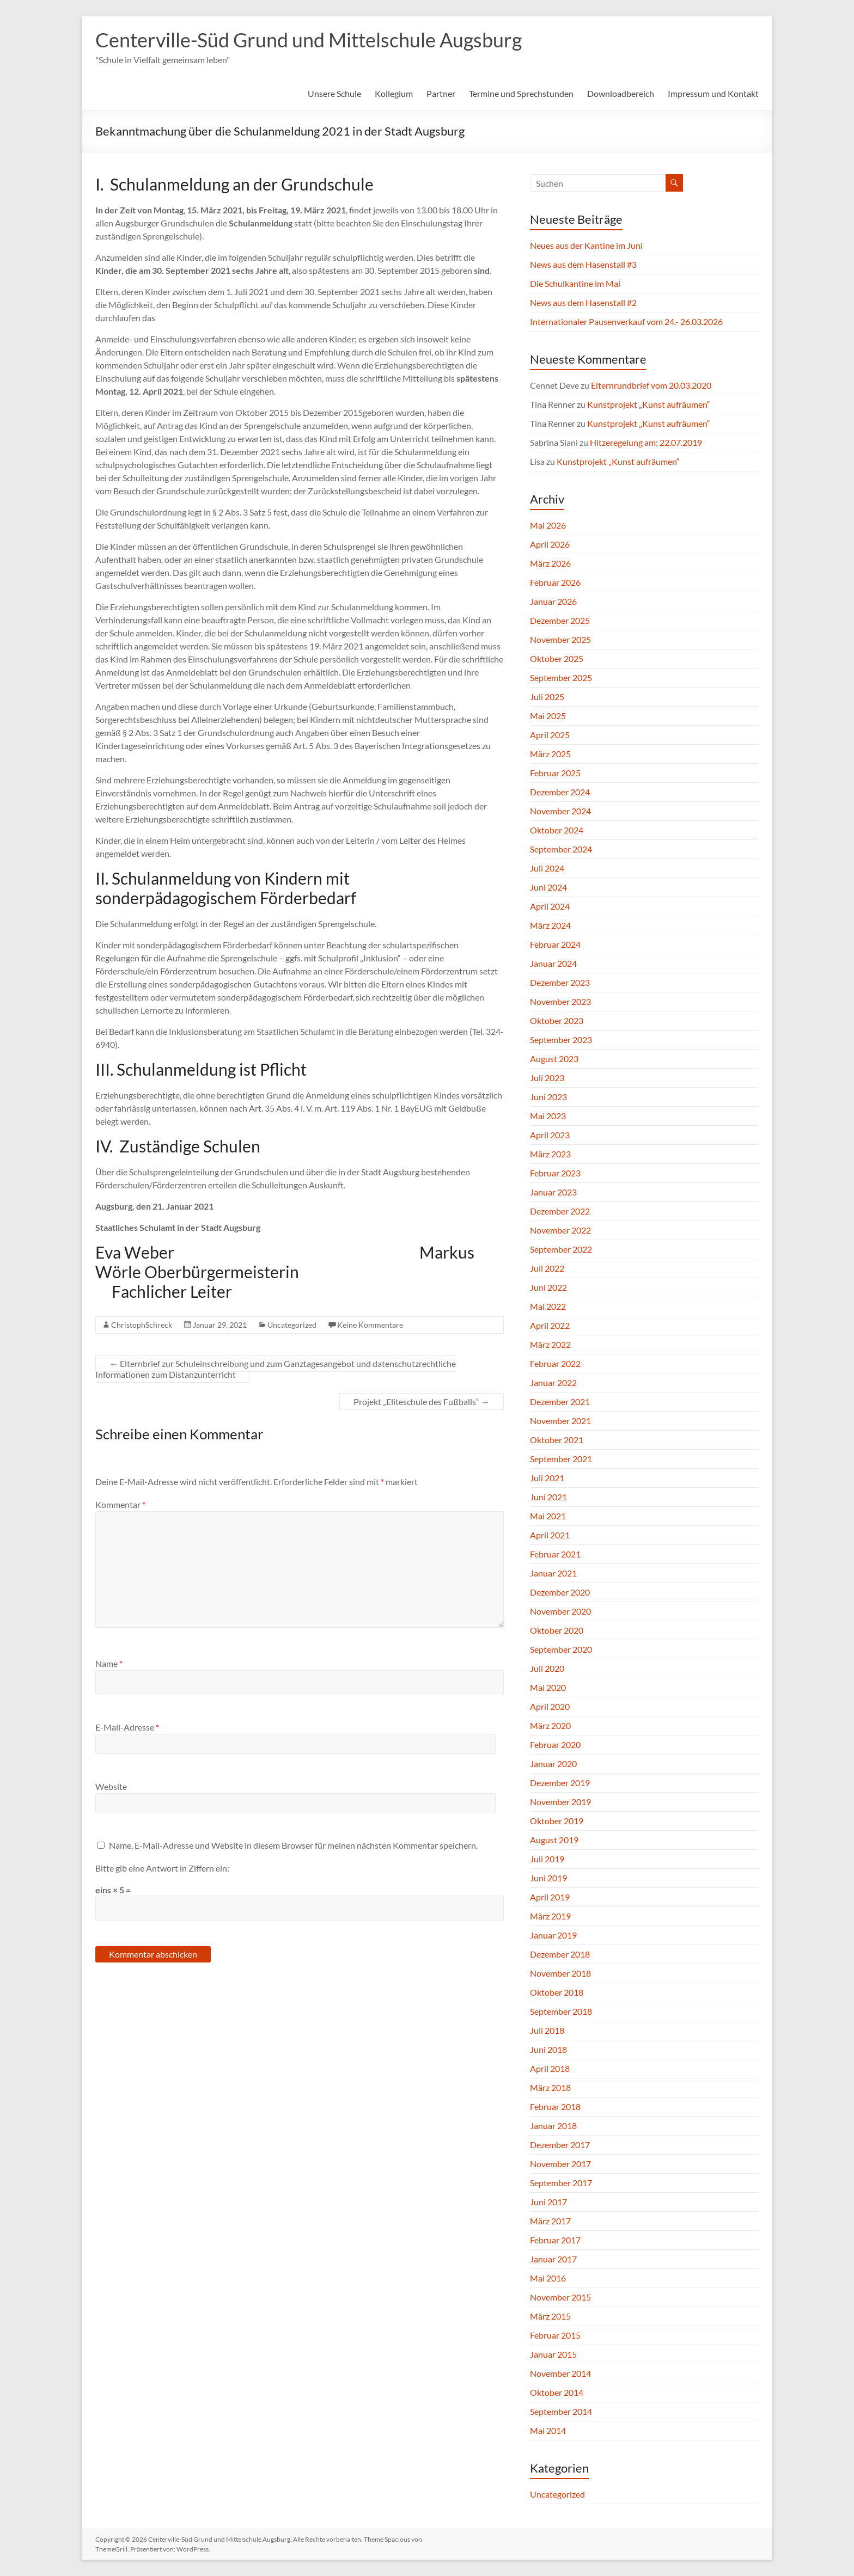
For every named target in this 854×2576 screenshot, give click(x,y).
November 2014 (560, 2373)
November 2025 (560, 639)
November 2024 (560, 811)
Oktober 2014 (556, 2392)
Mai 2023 (548, 1116)
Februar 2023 (555, 1173)
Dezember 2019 (560, 1782)
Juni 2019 (548, 1878)
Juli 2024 (547, 868)
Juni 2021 (548, 1497)
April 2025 (550, 734)
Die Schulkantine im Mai (575, 283)
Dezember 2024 (560, 792)
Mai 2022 (548, 1306)
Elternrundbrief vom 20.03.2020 (651, 385)
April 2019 (550, 1897)
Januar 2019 (553, 1935)
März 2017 (550, 2221)
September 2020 (561, 1649)
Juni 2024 (548, 887)
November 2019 (560, 1801)
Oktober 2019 (556, 1821)
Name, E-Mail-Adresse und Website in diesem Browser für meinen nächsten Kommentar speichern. (293, 1845)
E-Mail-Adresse (127, 1727)
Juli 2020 (547, 1668)
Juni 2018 (548, 2049)
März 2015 (550, 2316)
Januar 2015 (553, 2354)
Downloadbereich (620, 93)
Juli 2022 (547, 1268)
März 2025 (550, 754)
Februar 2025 (555, 773)
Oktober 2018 (556, 1992)
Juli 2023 (547, 1077)
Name (109, 1663)
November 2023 (560, 1001)
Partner (440, 93)
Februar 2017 (555, 2240)
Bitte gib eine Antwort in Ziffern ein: (162, 1868)
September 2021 (561, 1458)
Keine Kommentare (370, 1324)
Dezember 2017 (560, 2144)
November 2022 (560, 1230)
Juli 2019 (547, 1859)
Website (111, 1786)
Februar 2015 (555, 2335)
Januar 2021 (553, 1573)
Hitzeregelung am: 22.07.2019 (646, 442)
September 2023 (561, 1039)
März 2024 (550, 925)
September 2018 (561, 2011)
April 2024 (550, 906)
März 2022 (550, 1344)
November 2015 (560, 2297)
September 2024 (561, 849)
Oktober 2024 (556, 830)
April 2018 (550, 2068)
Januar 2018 (553, 2125)
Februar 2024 (555, 944)
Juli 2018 (547, 2030)
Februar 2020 (555, 1744)
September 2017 (561, 2183)
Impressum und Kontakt (713, 93)
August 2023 (554, 1058)
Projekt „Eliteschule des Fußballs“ (421, 1401)
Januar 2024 (553, 963)
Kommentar (120, 1504)
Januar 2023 (553, 1192)
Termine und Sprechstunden (521, 93)
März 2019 (550, 1916)
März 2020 (550, 1725)
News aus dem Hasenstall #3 (583, 264)
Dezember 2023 (560, 982)
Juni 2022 (548, 1287)
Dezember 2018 (560, 1954)
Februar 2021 (555, 1554)
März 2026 (550, 563)
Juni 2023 (548, 1096)
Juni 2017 (548, 2202)
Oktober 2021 (556, 1439)
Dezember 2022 (560, 1211)
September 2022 (561, 1249)
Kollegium (394, 93)
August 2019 (554, 1840)
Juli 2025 (547, 696)
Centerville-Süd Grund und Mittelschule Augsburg (308, 40)
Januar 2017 (553, 2259)
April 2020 (550, 1706)
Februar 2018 (555, 2106)
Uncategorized (291, 1324)
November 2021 (560, 1420)
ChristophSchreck (141, 1324)
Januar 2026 (553, 601)
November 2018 (560, 1973)
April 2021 (550, 1535)
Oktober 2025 (556, 658)
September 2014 (561, 2411)
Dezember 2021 (560, 1401)
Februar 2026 (555, 582)
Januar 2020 (553, 1763)
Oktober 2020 (556, 1630)
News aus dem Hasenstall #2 (583, 302)
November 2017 (560, 2163)
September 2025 (561, 677)
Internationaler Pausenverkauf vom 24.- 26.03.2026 (626, 321)
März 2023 (550, 1154)
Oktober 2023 (556, 1020)
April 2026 (550, 544)
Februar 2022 (555, 1363)
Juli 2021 (547, 1478)
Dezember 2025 (560, 620)
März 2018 (550, 2087)
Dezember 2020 (560, 1592)
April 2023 (550, 1135)
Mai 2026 (548, 525)
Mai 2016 (548, 2278)
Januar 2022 (553, 1382)
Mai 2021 (548, 1516)
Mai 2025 (548, 715)
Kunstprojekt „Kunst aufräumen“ (648, 404)
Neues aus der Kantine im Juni (586, 245)
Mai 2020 (548, 1687)
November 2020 (560, 1611)
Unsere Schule (334, 93)
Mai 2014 (548, 2430)
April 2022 (550, 1325)
